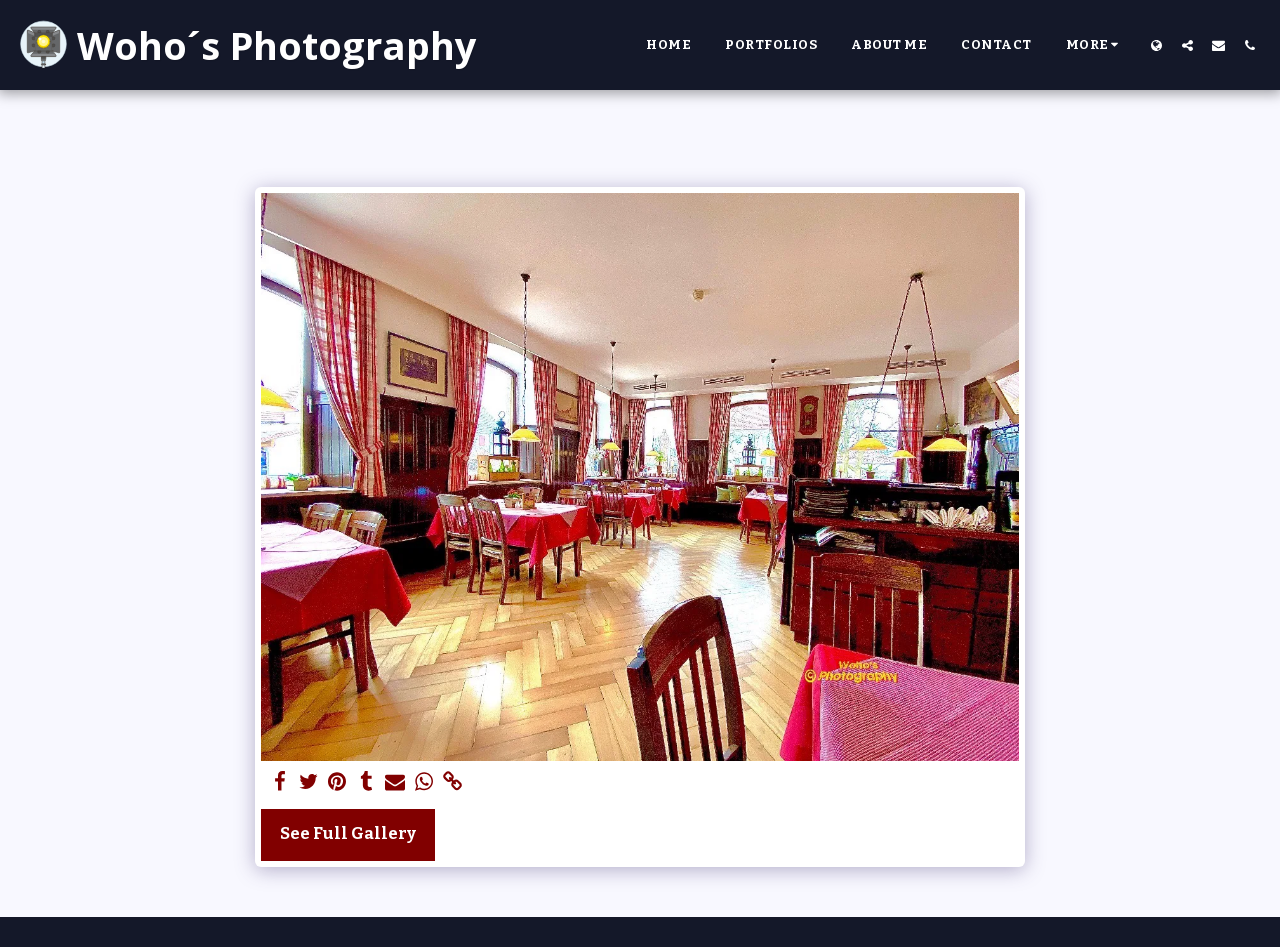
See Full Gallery (348, 833)
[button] (1187, 45)
